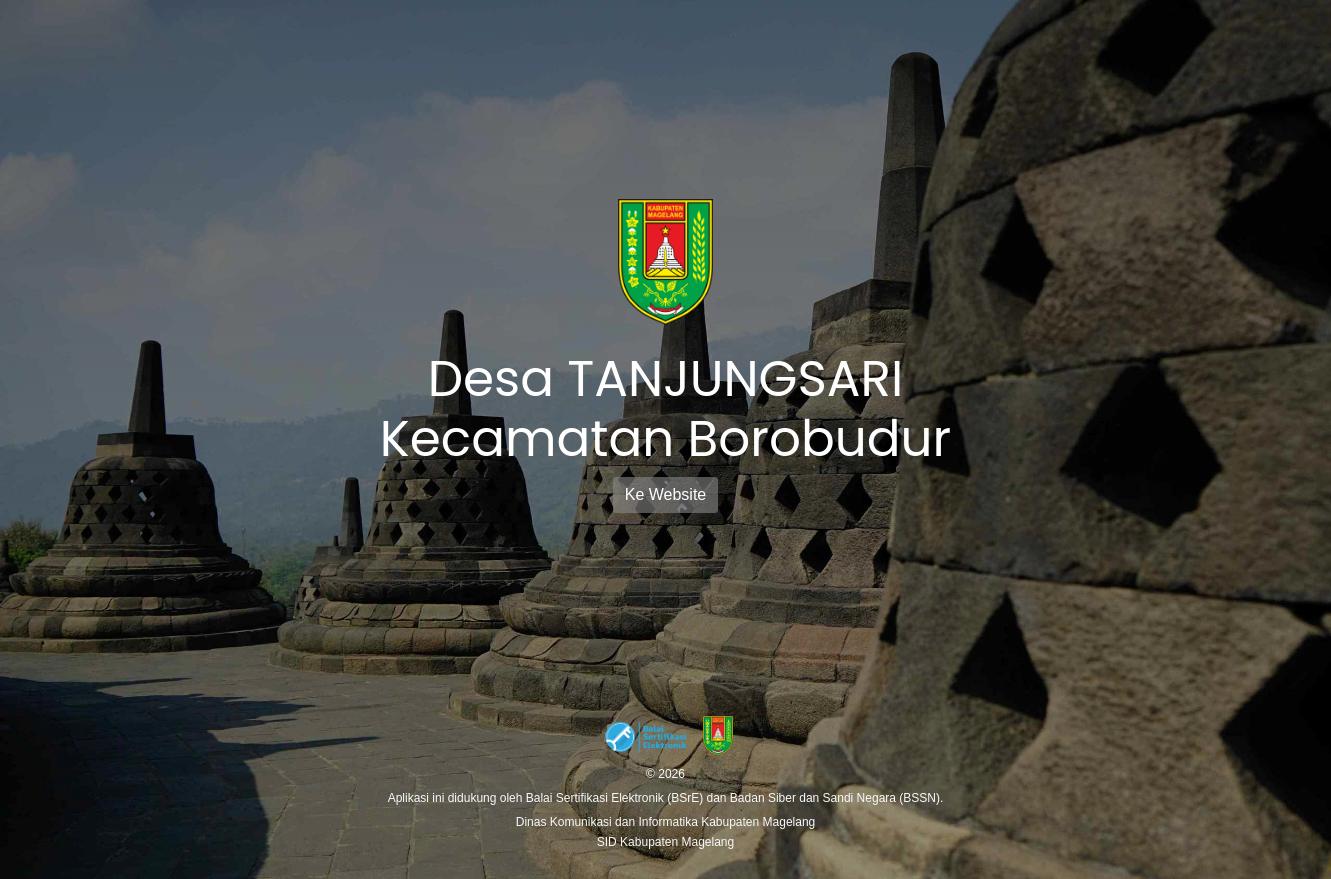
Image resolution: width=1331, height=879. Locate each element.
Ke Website (666, 494)
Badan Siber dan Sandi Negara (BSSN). (836, 798)
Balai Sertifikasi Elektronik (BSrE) (616, 798)
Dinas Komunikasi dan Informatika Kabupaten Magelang (666, 822)
